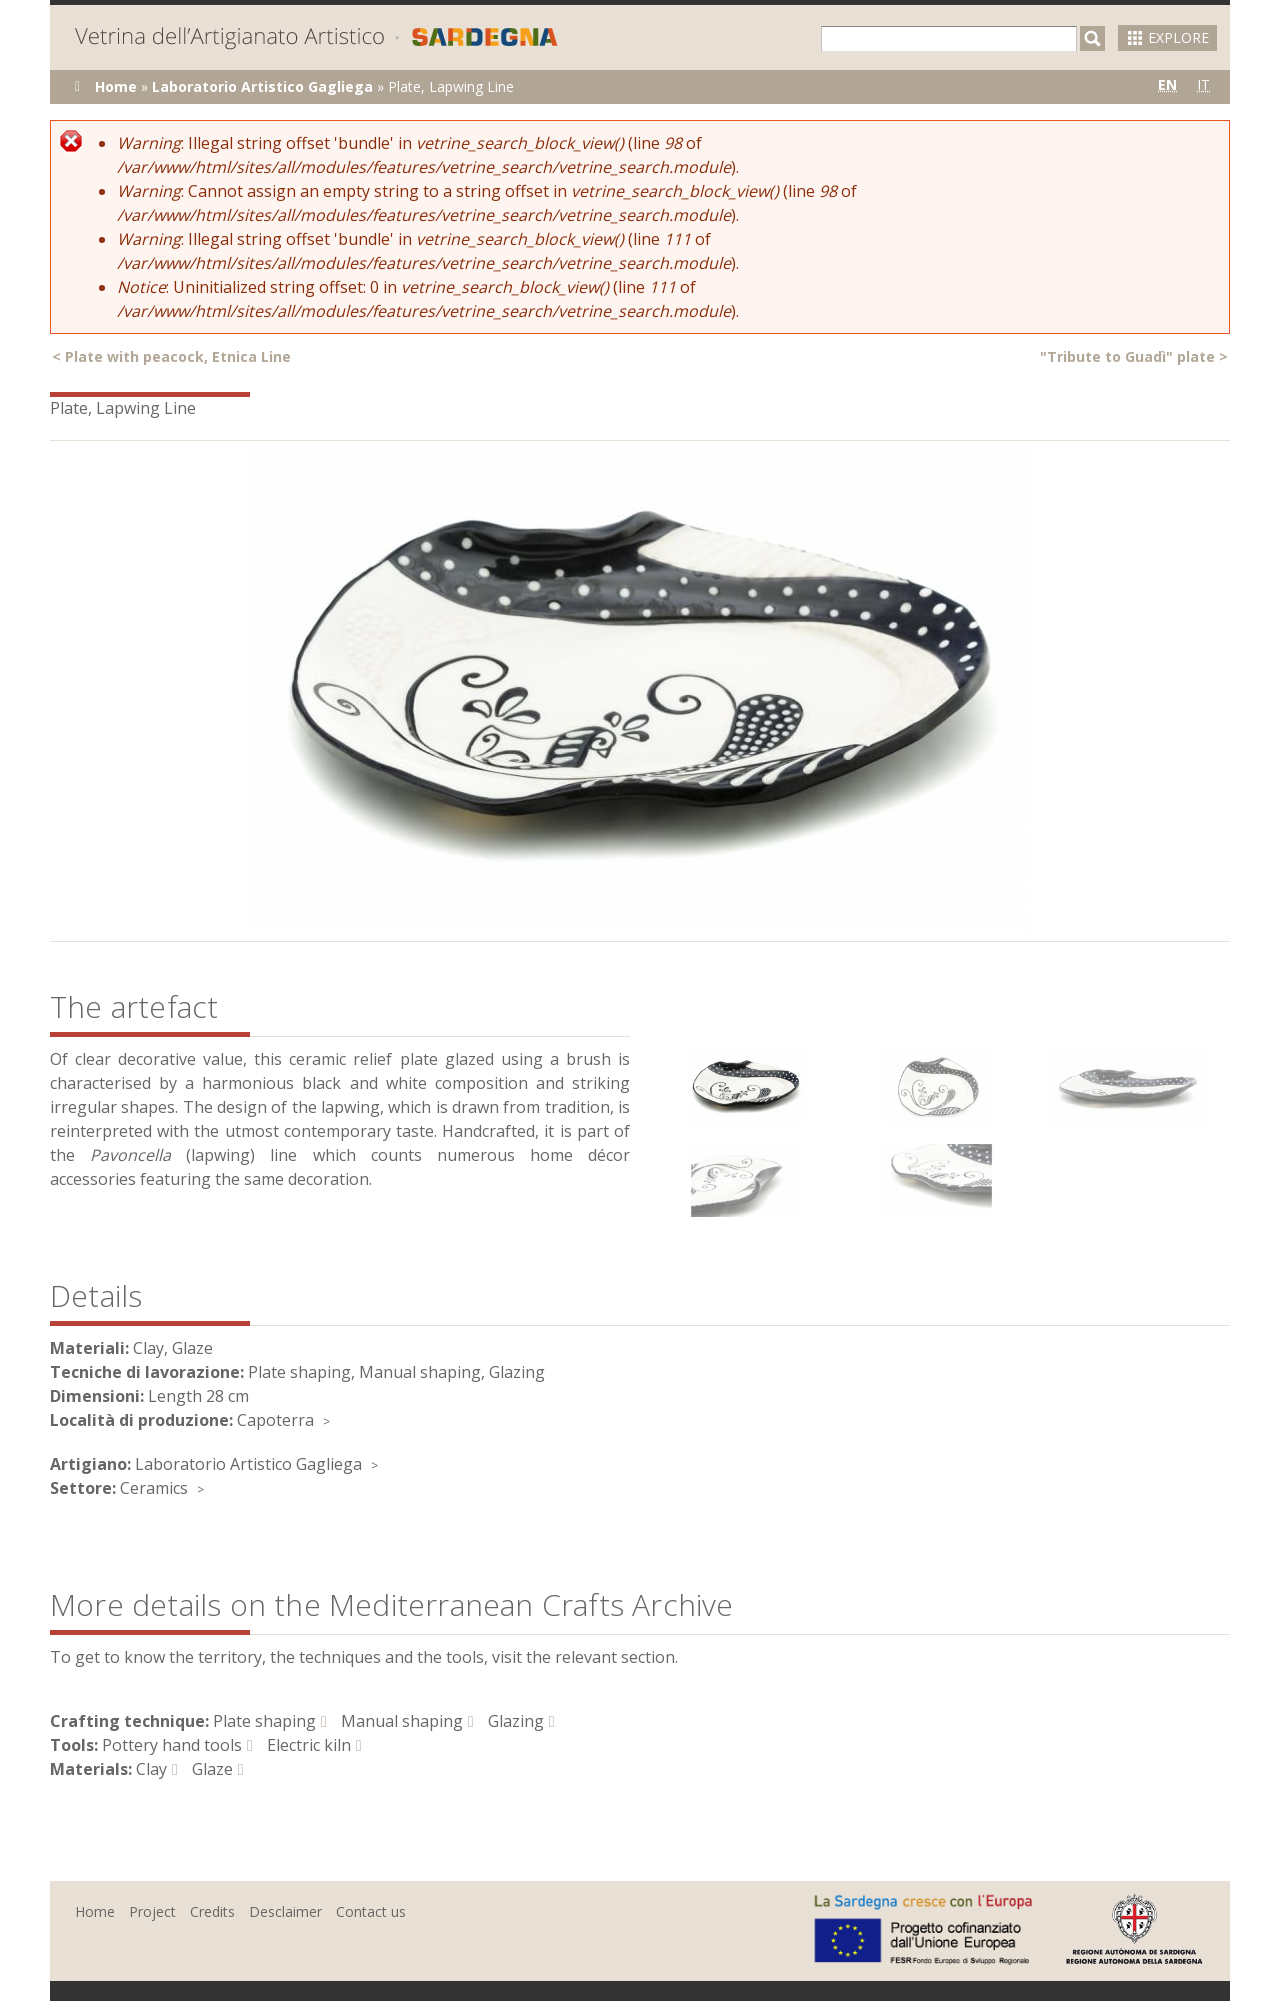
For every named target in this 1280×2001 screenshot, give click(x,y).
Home (116, 86)
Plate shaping (264, 1721)
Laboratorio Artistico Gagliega (262, 86)
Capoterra (275, 1420)
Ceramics (154, 1488)
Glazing (516, 1721)
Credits (212, 1911)
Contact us (371, 1911)
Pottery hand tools (172, 1745)
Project (152, 1911)
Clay (151, 1769)
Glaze (212, 1769)
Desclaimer (285, 1911)
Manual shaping (402, 1721)
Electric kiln (309, 1745)
